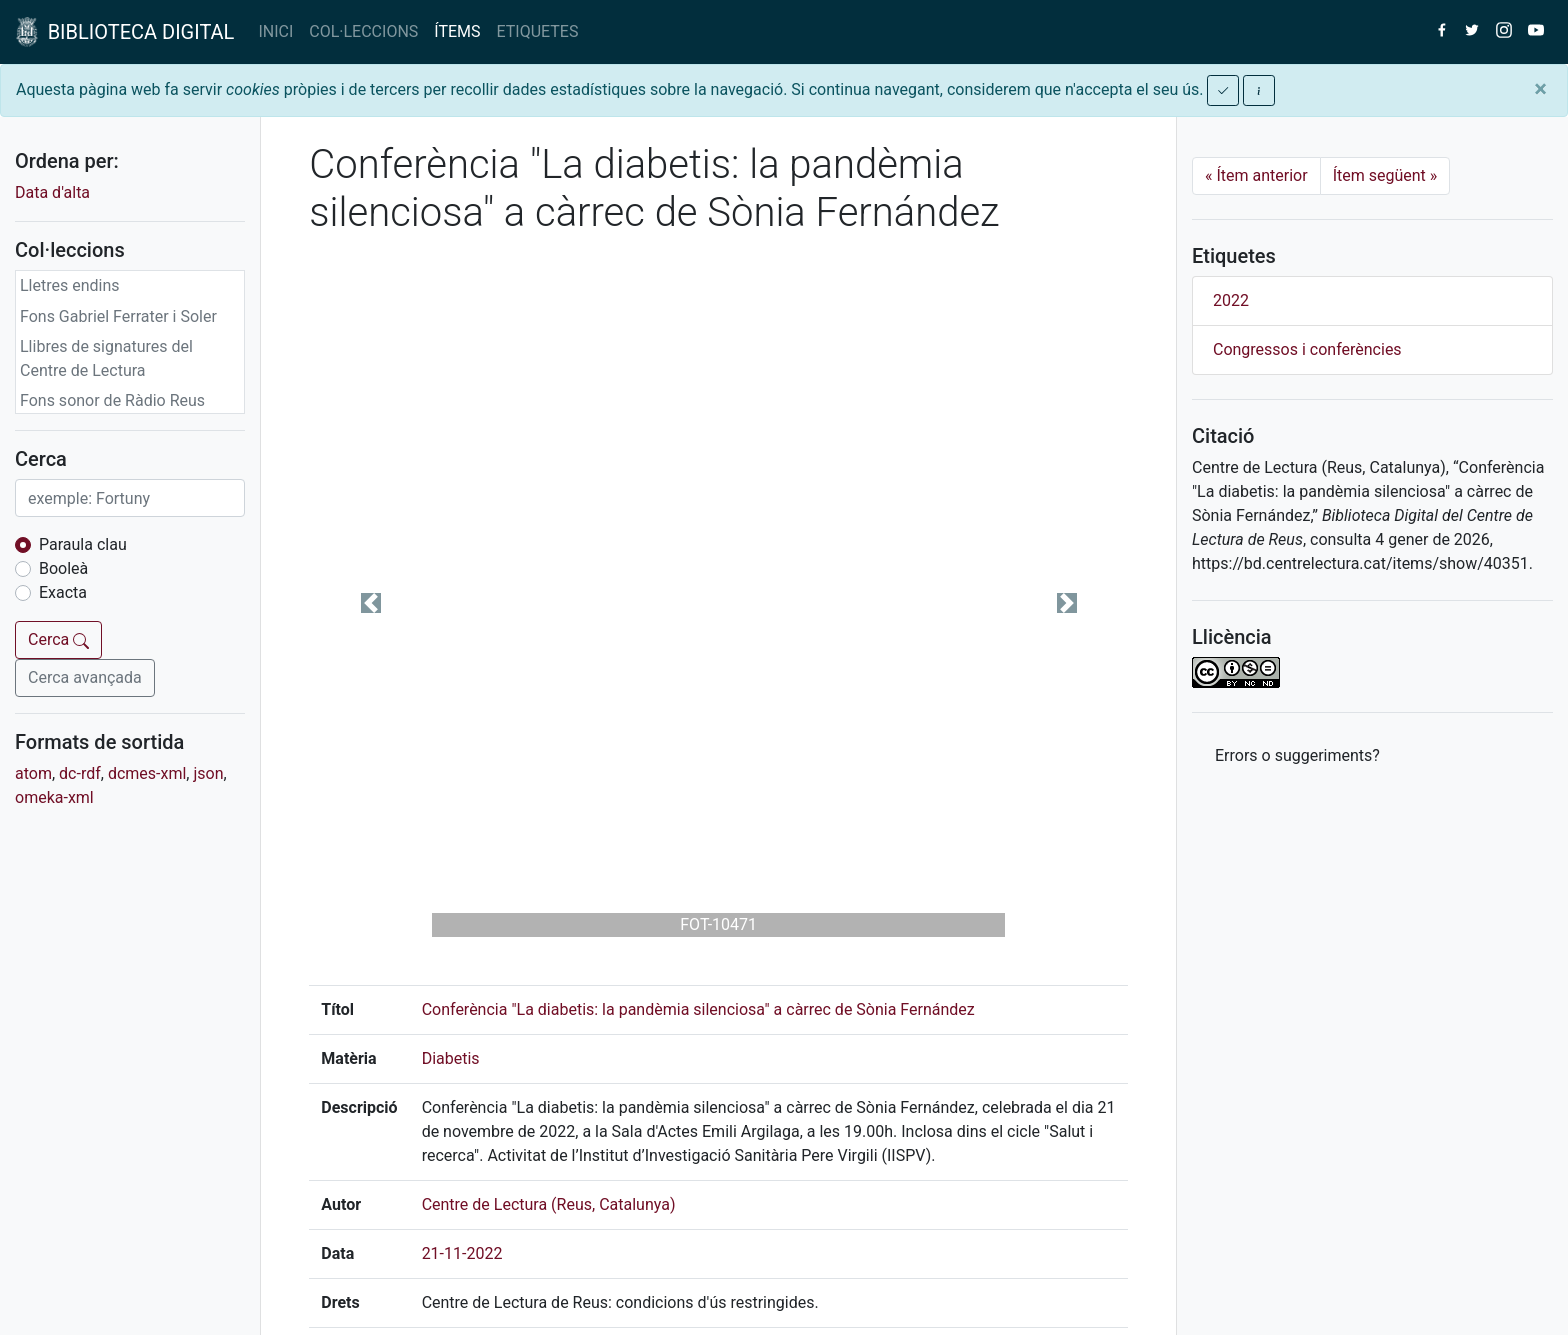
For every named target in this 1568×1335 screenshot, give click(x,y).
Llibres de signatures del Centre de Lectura (106, 358)
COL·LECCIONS (363, 31)
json (208, 773)
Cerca (58, 639)
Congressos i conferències (1307, 349)
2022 (1231, 300)
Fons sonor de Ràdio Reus (112, 400)
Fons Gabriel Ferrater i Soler (118, 316)
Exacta (63, 592)
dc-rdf (80, 773)
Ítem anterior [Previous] (1256, 175)
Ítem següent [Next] (1385, 175)
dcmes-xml (147, 773)
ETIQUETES (538, 31)
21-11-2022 (462, 1253)
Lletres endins (70, 285)
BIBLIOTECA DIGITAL (125, 32)
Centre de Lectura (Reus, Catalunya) (549, 1204)
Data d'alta (52, 192)
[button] (370, 603)
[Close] (1540, 89)
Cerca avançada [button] (85, 677)
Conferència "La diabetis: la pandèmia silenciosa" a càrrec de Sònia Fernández (698, 1009)
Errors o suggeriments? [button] (1297, 755)
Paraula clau (83, 544)
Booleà (63, 568)
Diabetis (451, 1058)
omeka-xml (54, 797)
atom (33, 773)
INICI (275, 31)
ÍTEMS (457, 31)
